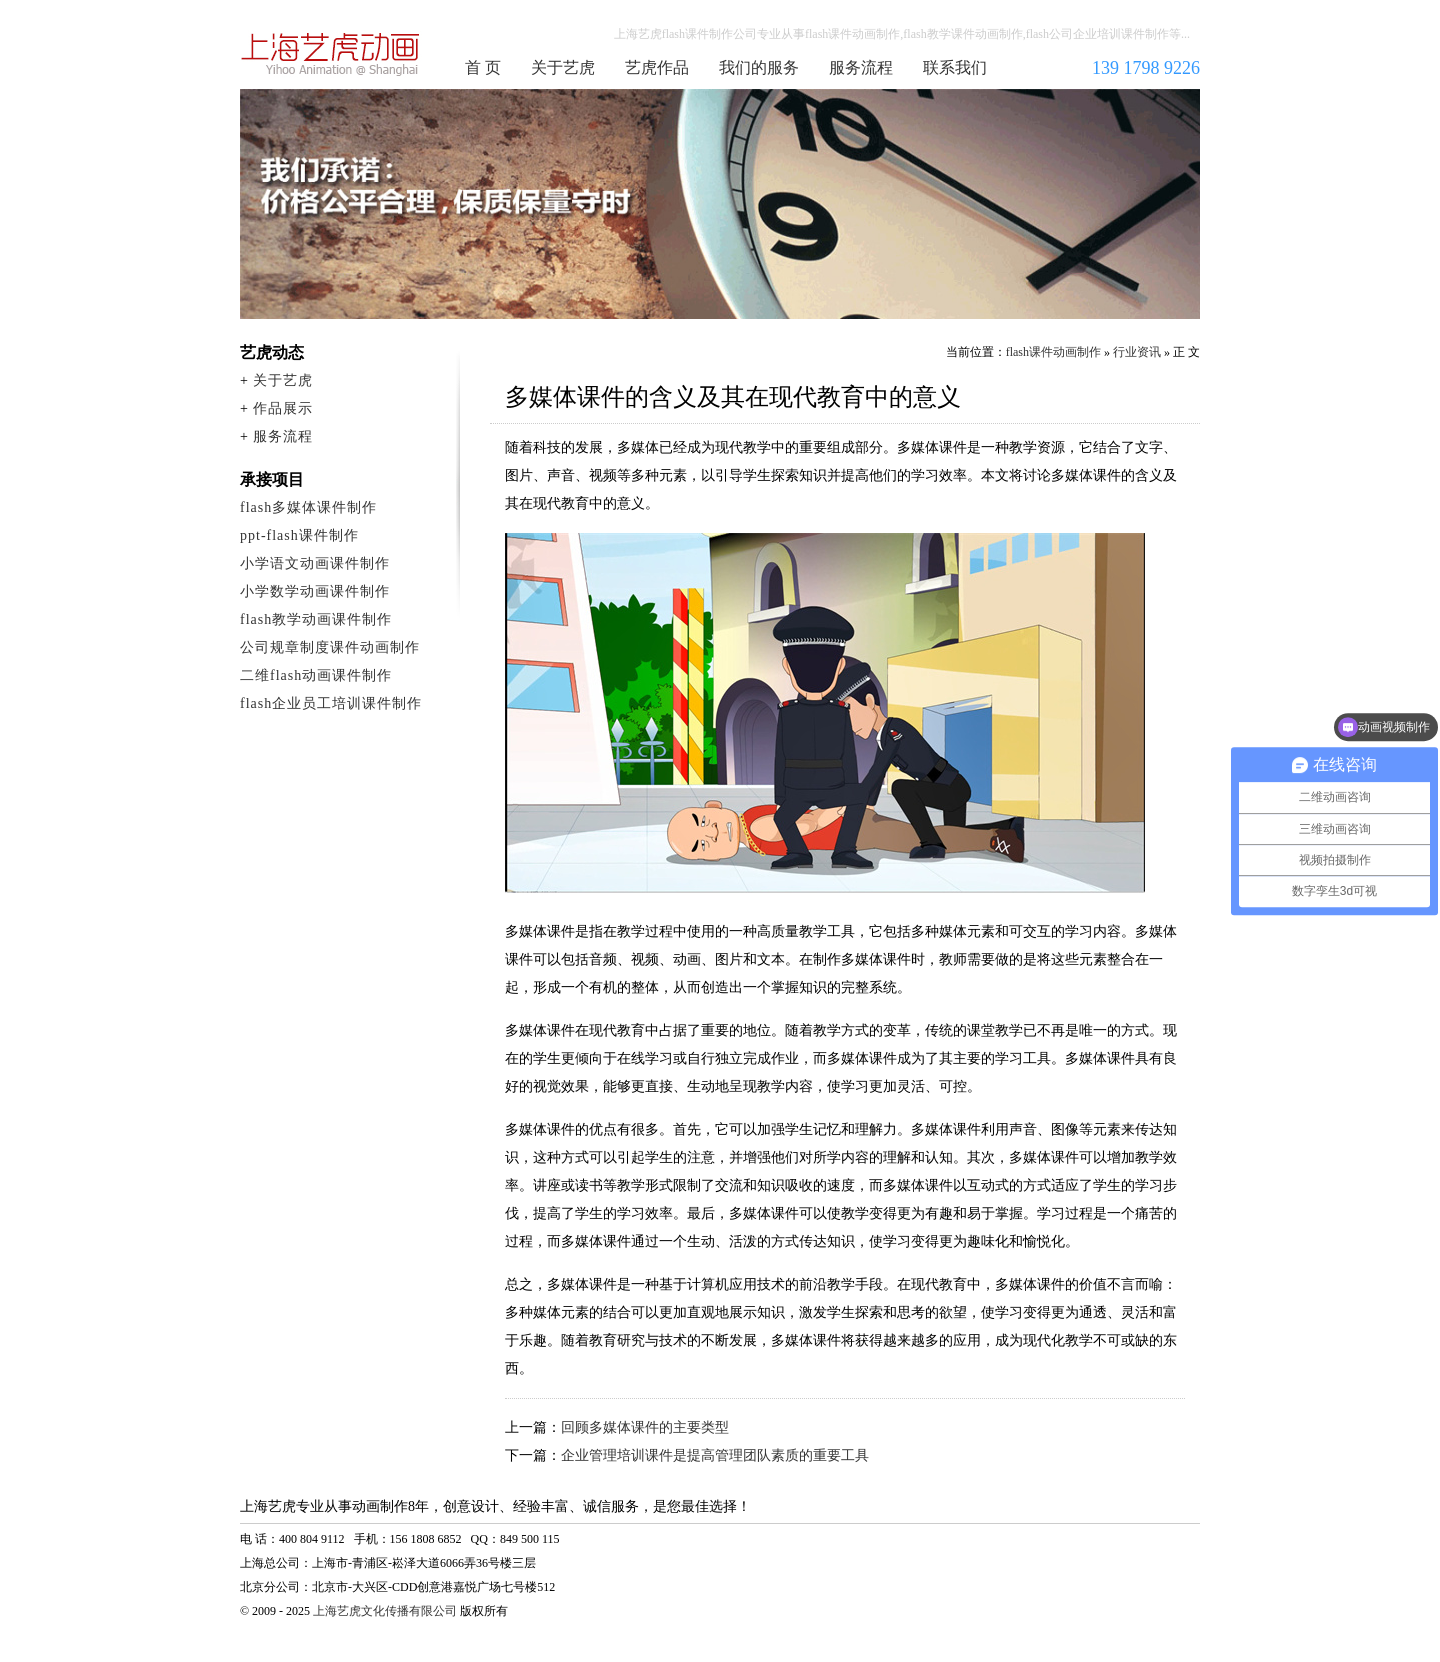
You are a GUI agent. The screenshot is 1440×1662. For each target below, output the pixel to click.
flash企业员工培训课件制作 (331, 703)
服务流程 (861, 67)
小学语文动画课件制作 (315, 563)
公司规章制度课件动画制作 (330, 647)
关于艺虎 (563, 67)
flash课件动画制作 (331, 54)
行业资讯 (1137, 352)
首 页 (483, 67)
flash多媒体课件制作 (308, 507)
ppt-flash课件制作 (299, 535)
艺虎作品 (657, 67)
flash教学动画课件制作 (316, 619)
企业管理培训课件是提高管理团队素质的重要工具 (715, 1455)
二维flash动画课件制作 (316, 675)
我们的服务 (759, 67)
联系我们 (955, 67)
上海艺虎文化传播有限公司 (385, 1611)
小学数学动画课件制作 (315, 591)
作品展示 (283, 408)
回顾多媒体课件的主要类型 (645, 1427)
